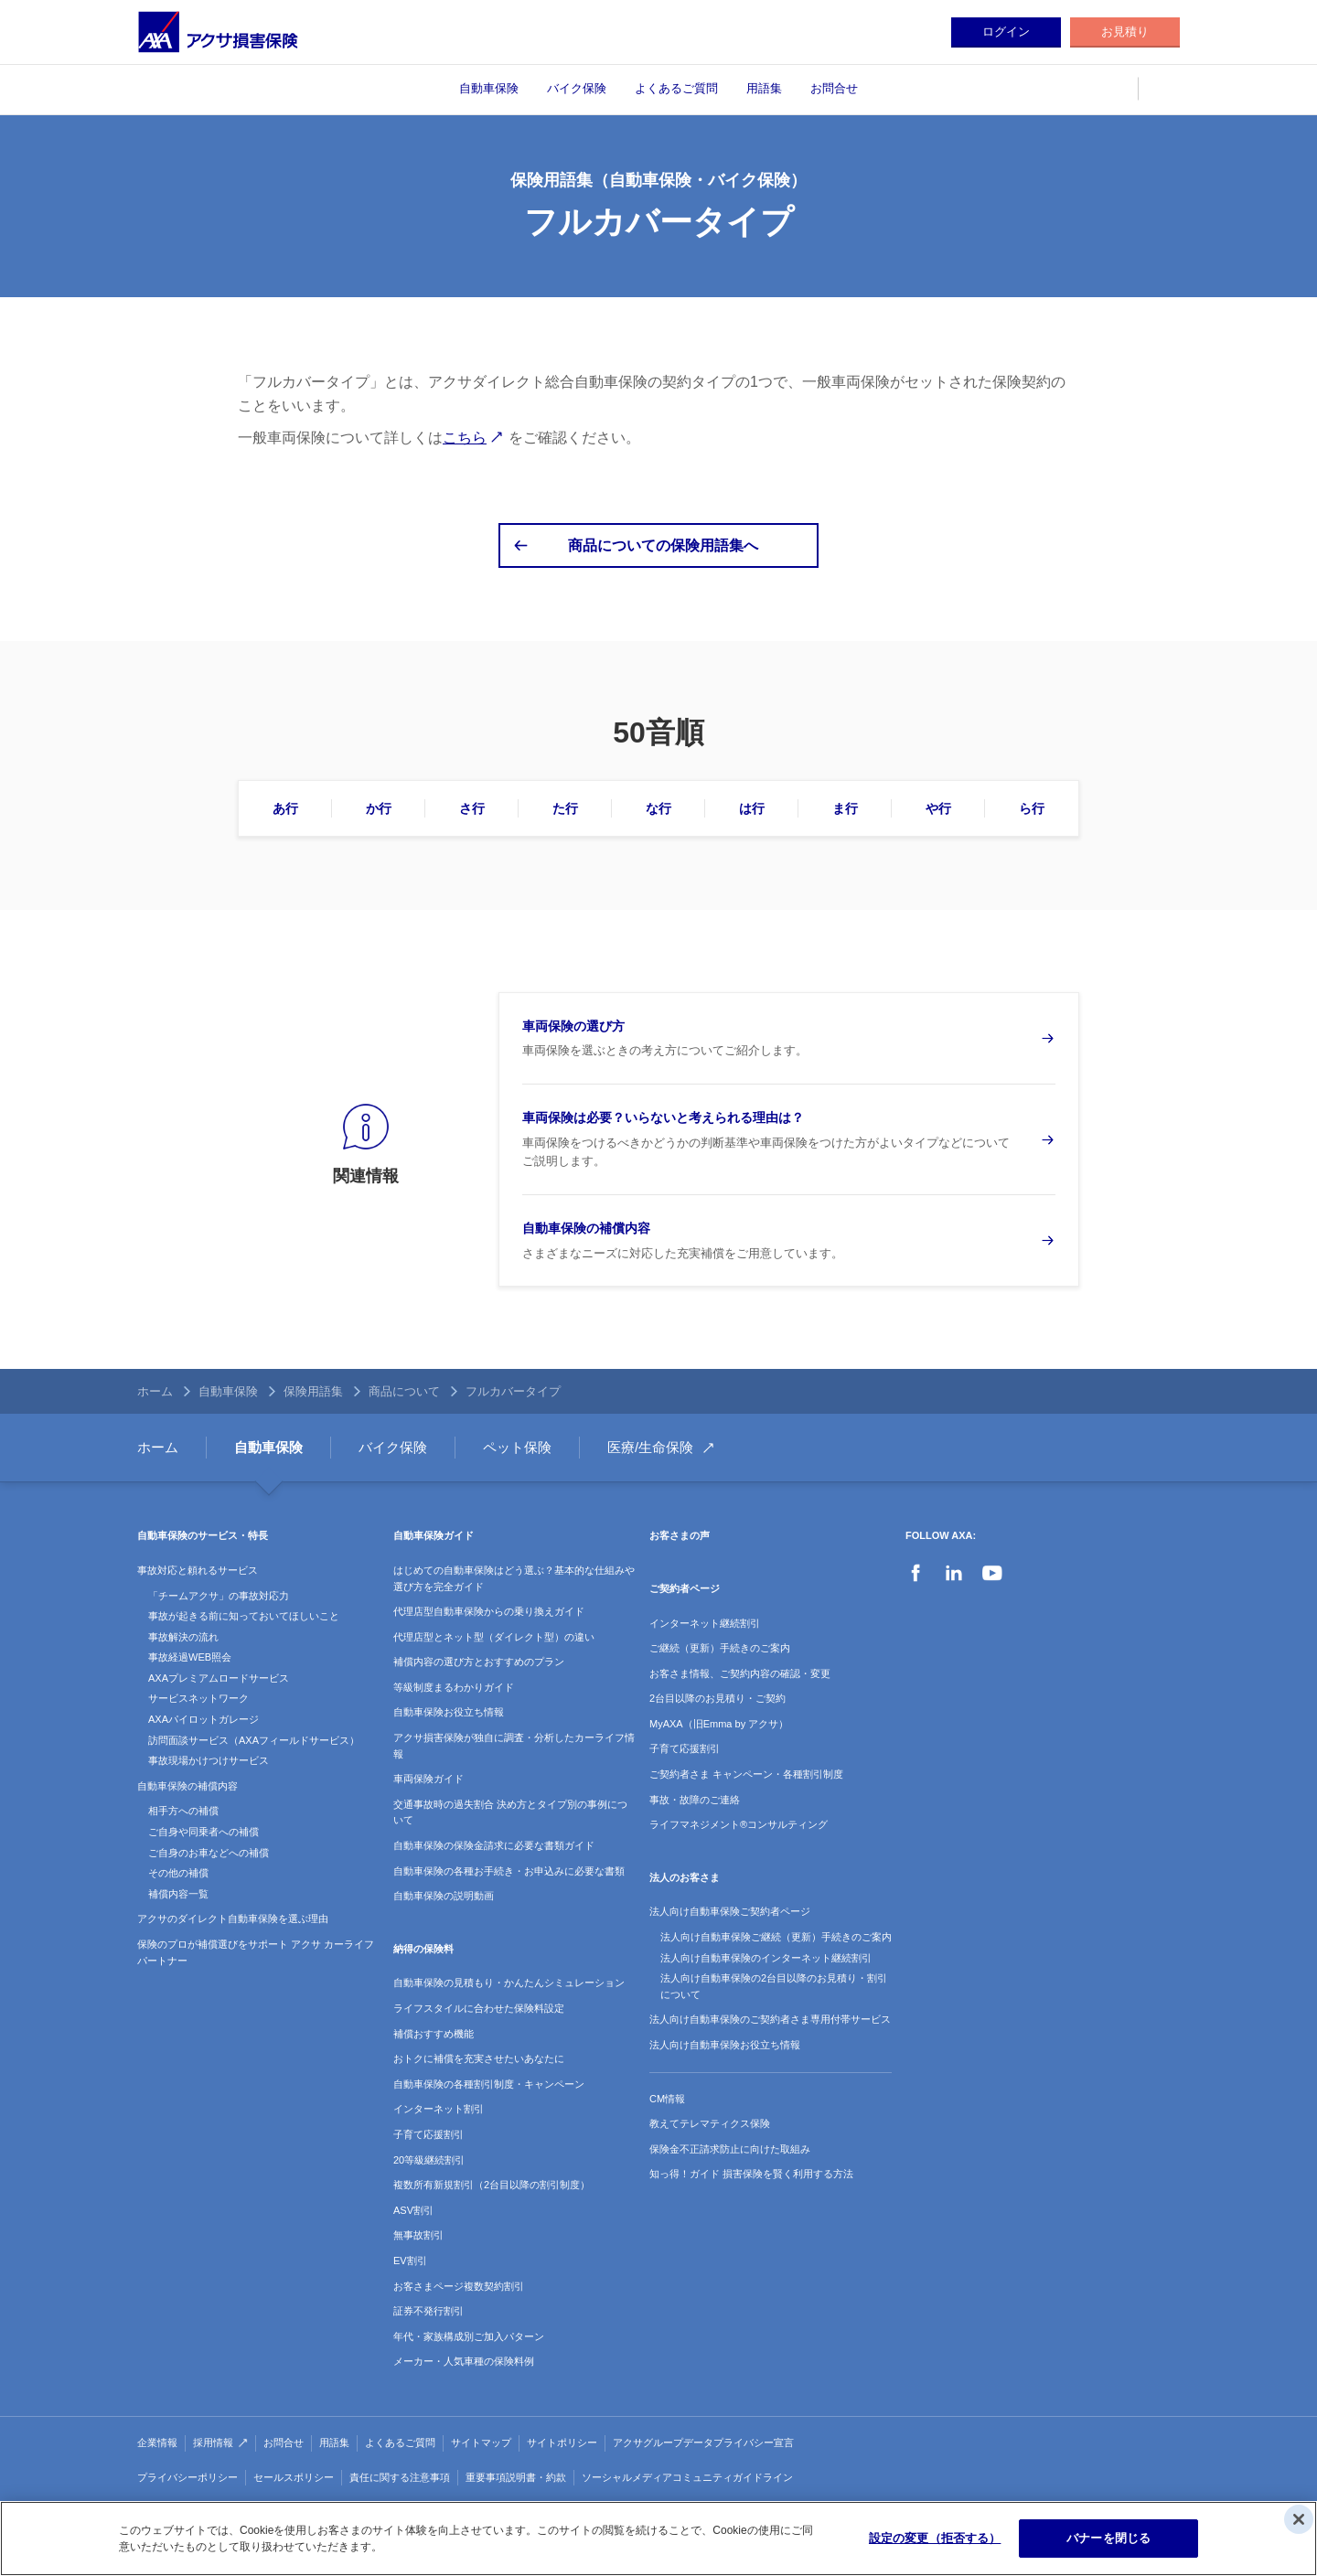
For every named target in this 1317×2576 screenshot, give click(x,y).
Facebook (915, 1573)
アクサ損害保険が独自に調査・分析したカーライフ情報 (514, 1745)
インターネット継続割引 (704, 1623)
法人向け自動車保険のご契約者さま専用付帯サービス (770, 2019)
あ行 (285, 808)
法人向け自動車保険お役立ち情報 (724, 2044)
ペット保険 (517, 1447)
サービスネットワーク (198, 1698)
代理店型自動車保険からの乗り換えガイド (488, 1611)
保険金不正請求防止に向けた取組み (729, 2148)
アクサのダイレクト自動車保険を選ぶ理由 (232, 1918)
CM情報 (667, 2098)
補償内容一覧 (178, 1893)
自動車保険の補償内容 (187, 1785)
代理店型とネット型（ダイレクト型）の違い (493, 1636)
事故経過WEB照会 (189, 1656)
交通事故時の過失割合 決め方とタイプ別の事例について (510, 1812)
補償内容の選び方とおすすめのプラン (478, 1661)
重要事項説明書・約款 (516, 2477)
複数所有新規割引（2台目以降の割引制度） (491, 2184)
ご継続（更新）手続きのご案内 (719, 1647)
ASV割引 (413, 2210)
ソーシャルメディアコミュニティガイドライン (687, 2477)
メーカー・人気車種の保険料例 (463, 2361)
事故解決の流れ (183, 1636)
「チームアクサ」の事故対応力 (218, 1595)
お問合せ (834, 88)
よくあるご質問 (676, 88)
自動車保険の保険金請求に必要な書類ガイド (493, 1845)
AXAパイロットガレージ (203, 1719)
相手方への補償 (183, 1810)
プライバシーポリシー (187, 2477)
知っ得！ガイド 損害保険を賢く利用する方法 (751, 2173)
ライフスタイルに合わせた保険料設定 (478, 2008)
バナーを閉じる (1108, 2538)
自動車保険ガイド (433, 1535)
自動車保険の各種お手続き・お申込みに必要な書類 (509, 1870)
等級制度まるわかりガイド (453, 1687)
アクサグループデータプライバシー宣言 (703, 2442)
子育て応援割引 (428, 2134)
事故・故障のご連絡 (694, 1799)
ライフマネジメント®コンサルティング (738, 1824)
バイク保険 (576, 88)
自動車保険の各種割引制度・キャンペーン (488, 2084)
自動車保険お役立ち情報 (448, 1711)
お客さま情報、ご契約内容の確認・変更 (739, 1673)
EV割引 (410, 2260)
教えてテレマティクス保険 (709, 2123)
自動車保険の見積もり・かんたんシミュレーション (509, 1982)
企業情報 (157, 2442)
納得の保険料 (423, 1948)
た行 (565, 808)
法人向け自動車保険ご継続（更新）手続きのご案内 (776, 1936)
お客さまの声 (679, 1535)
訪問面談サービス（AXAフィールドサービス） (253, 1740)
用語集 (764, 88)
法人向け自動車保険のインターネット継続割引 (766, 1957)
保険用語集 (313, 1391)
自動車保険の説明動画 (443, 1895)
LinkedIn (954, 1573)
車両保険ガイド (428, 1778)
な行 (658, 808)
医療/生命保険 (650, 1447)
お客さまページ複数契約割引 (458, 2286)
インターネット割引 (438, 2108)
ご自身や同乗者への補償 (203, 1831)
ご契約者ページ (684, 1588)
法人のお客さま (684, 1877)
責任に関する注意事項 (399, 2477)
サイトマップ (481, 2442)
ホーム (155, 1391)
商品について (404, 1391)
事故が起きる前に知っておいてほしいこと (243, 1615)
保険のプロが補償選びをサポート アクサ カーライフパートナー (255, 1952)
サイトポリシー (562, 2442)
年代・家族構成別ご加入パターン (468, 2336)
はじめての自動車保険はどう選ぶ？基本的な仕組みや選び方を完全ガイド (514, 1578)
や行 (938, 808)
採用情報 (213, 2442)
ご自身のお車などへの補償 (208, 1852)
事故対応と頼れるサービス (197, 1570)
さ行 (472, 808)
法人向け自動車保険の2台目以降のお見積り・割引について (773, 1986)
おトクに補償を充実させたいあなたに (478, 2058)
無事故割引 (418, 2234)
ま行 (845, 808)
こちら (465, 437)
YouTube (992, 1573)
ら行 (1031, 808)
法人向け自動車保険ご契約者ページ (729, 1911)
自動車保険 (489, 88)
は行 (752, 808)
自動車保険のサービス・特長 (202, 1535)
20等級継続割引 (429, 2159)
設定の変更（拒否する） (935, 2538)
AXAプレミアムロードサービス (218, 1678)
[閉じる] (1298, 2519)
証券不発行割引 (428, 2310)
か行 (378, 808)
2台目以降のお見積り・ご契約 (717, 1698)
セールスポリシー (293, 2477)
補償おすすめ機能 (433, 2033)
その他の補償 (178, 1872)
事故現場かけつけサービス (208, 1760)
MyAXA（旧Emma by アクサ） (718, 1723)
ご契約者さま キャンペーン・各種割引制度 (746, 1774)
